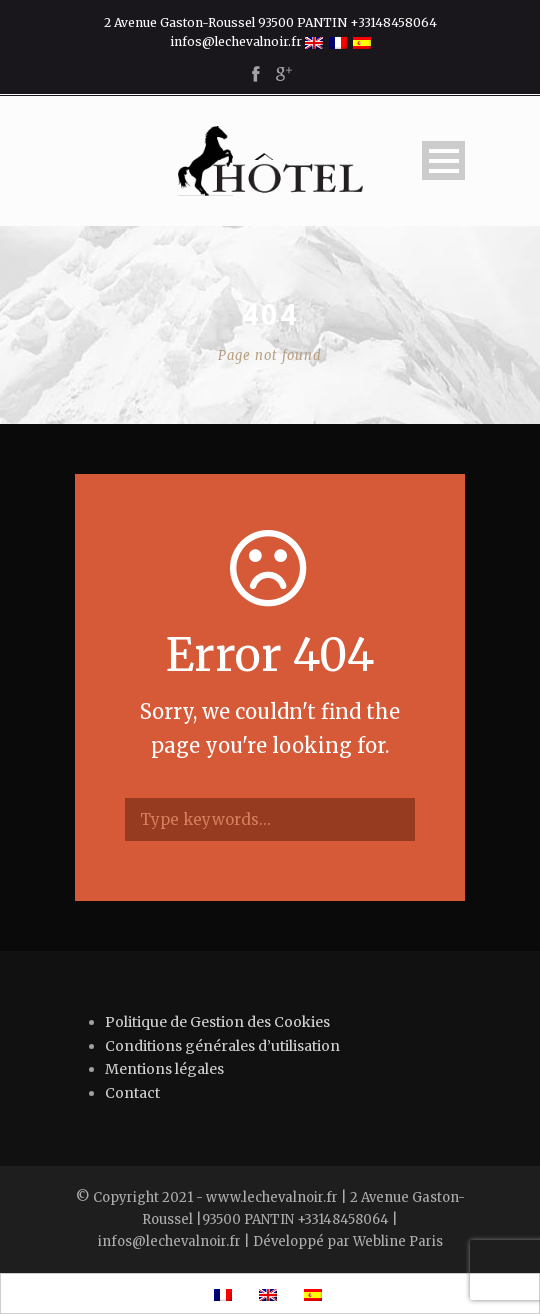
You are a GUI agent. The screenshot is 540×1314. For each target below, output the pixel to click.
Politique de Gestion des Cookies (217, 1022)
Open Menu (443, 160)
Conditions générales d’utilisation (222, 1046)
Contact (132, 1093)
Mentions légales (164, 1069)
